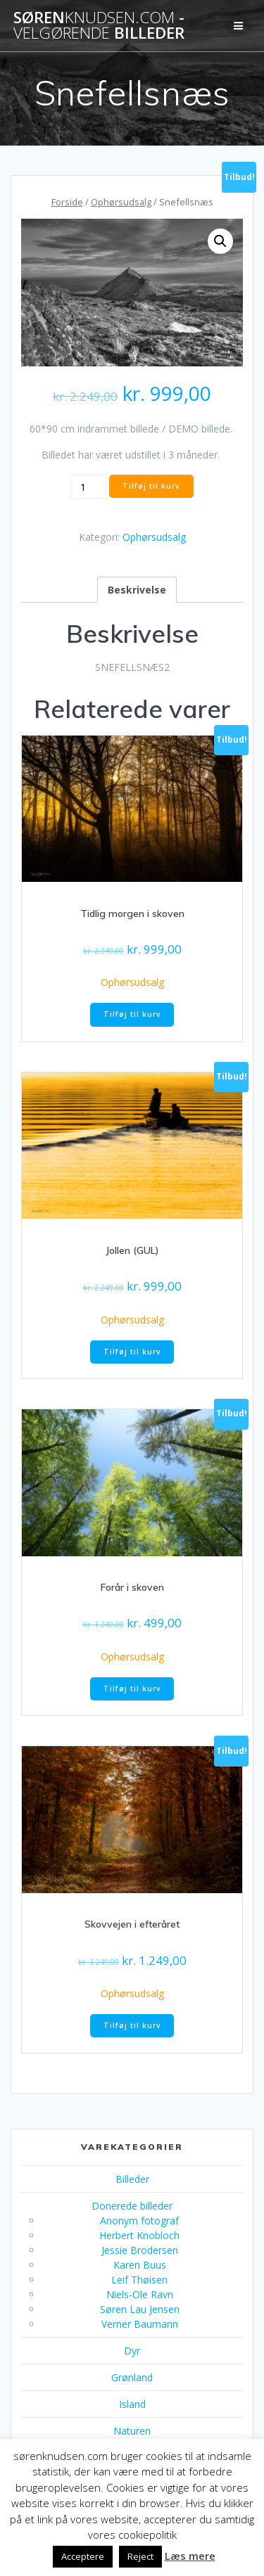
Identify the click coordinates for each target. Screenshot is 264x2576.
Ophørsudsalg (121, 202)
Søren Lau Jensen (140, 2309)
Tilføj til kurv (151, 486)
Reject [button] (140, 2556)
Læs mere (190, 2556)
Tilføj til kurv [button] (132, 1014)
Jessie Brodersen (139, 2250)
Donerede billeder (132, 2205)
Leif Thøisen (139, 2279)
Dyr (132, 2350)
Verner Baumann (139, 2324)
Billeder (132, 2179)
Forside (67, 202)
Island (132, 2404)
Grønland (132, 2377)
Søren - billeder (98, 25)
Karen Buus (139, 2264)
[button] (220, 241)
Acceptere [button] (82, 2556)
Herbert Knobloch (139, 2235)
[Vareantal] (88, 487)
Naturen (132, 2430)
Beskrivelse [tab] (137, 589)
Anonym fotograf (139, 2220)
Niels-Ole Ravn (139, 2294)
